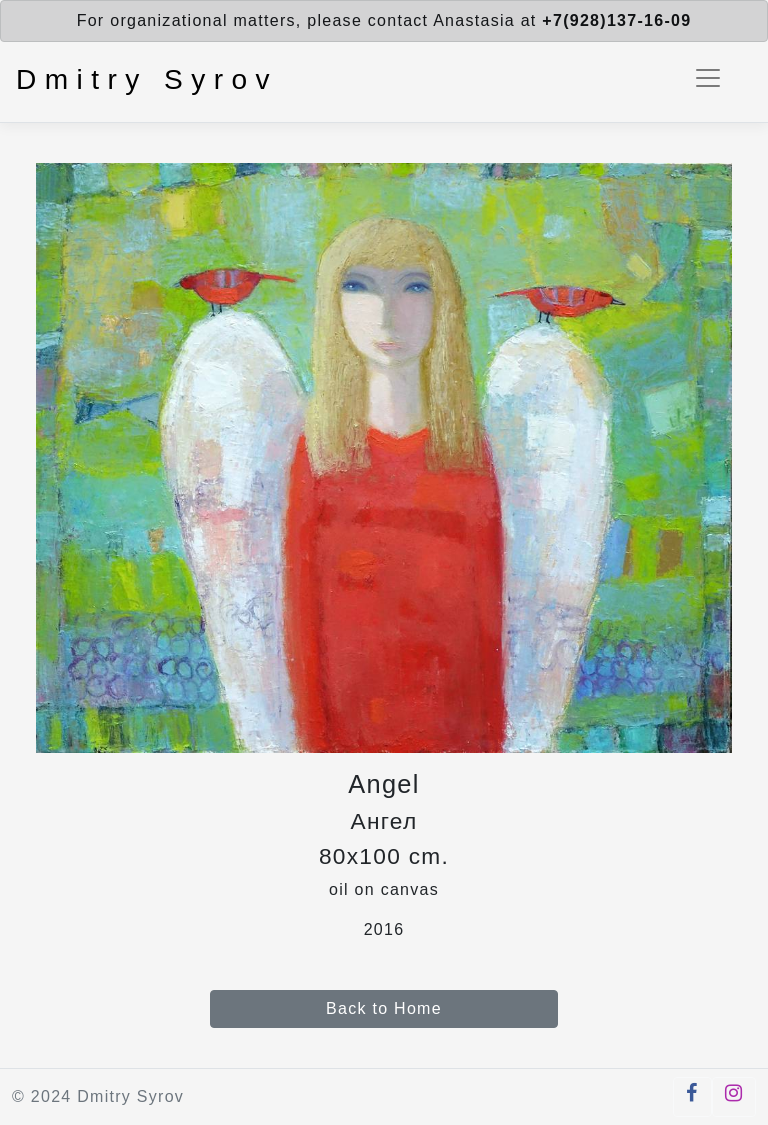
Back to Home (384, 1008)
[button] (692, 1097)
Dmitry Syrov (147, 79)
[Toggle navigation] (708, 78)
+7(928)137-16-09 (616, 20)
